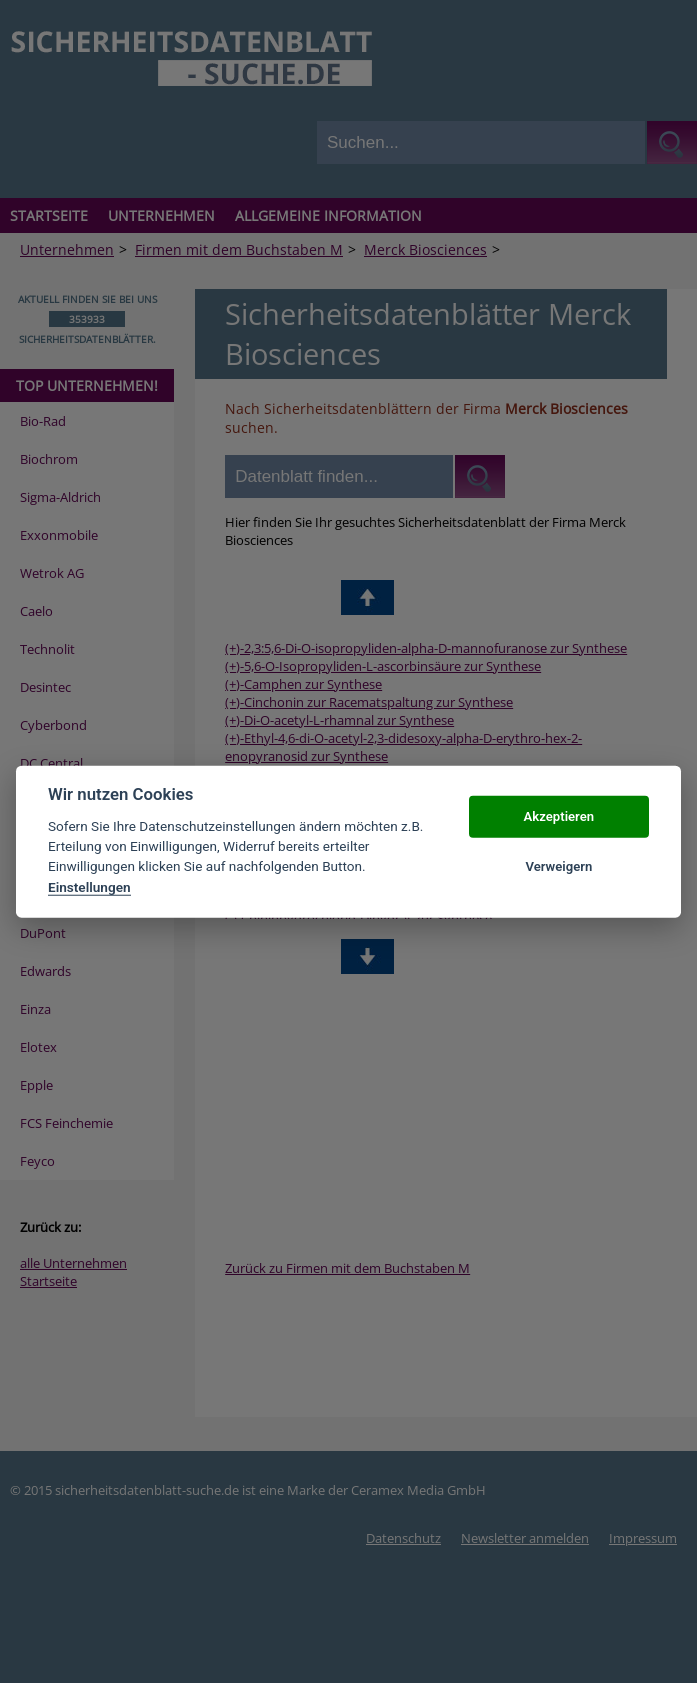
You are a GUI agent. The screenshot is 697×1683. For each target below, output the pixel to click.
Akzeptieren (559, 816)
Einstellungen (89, 887)
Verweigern (558, 866)
